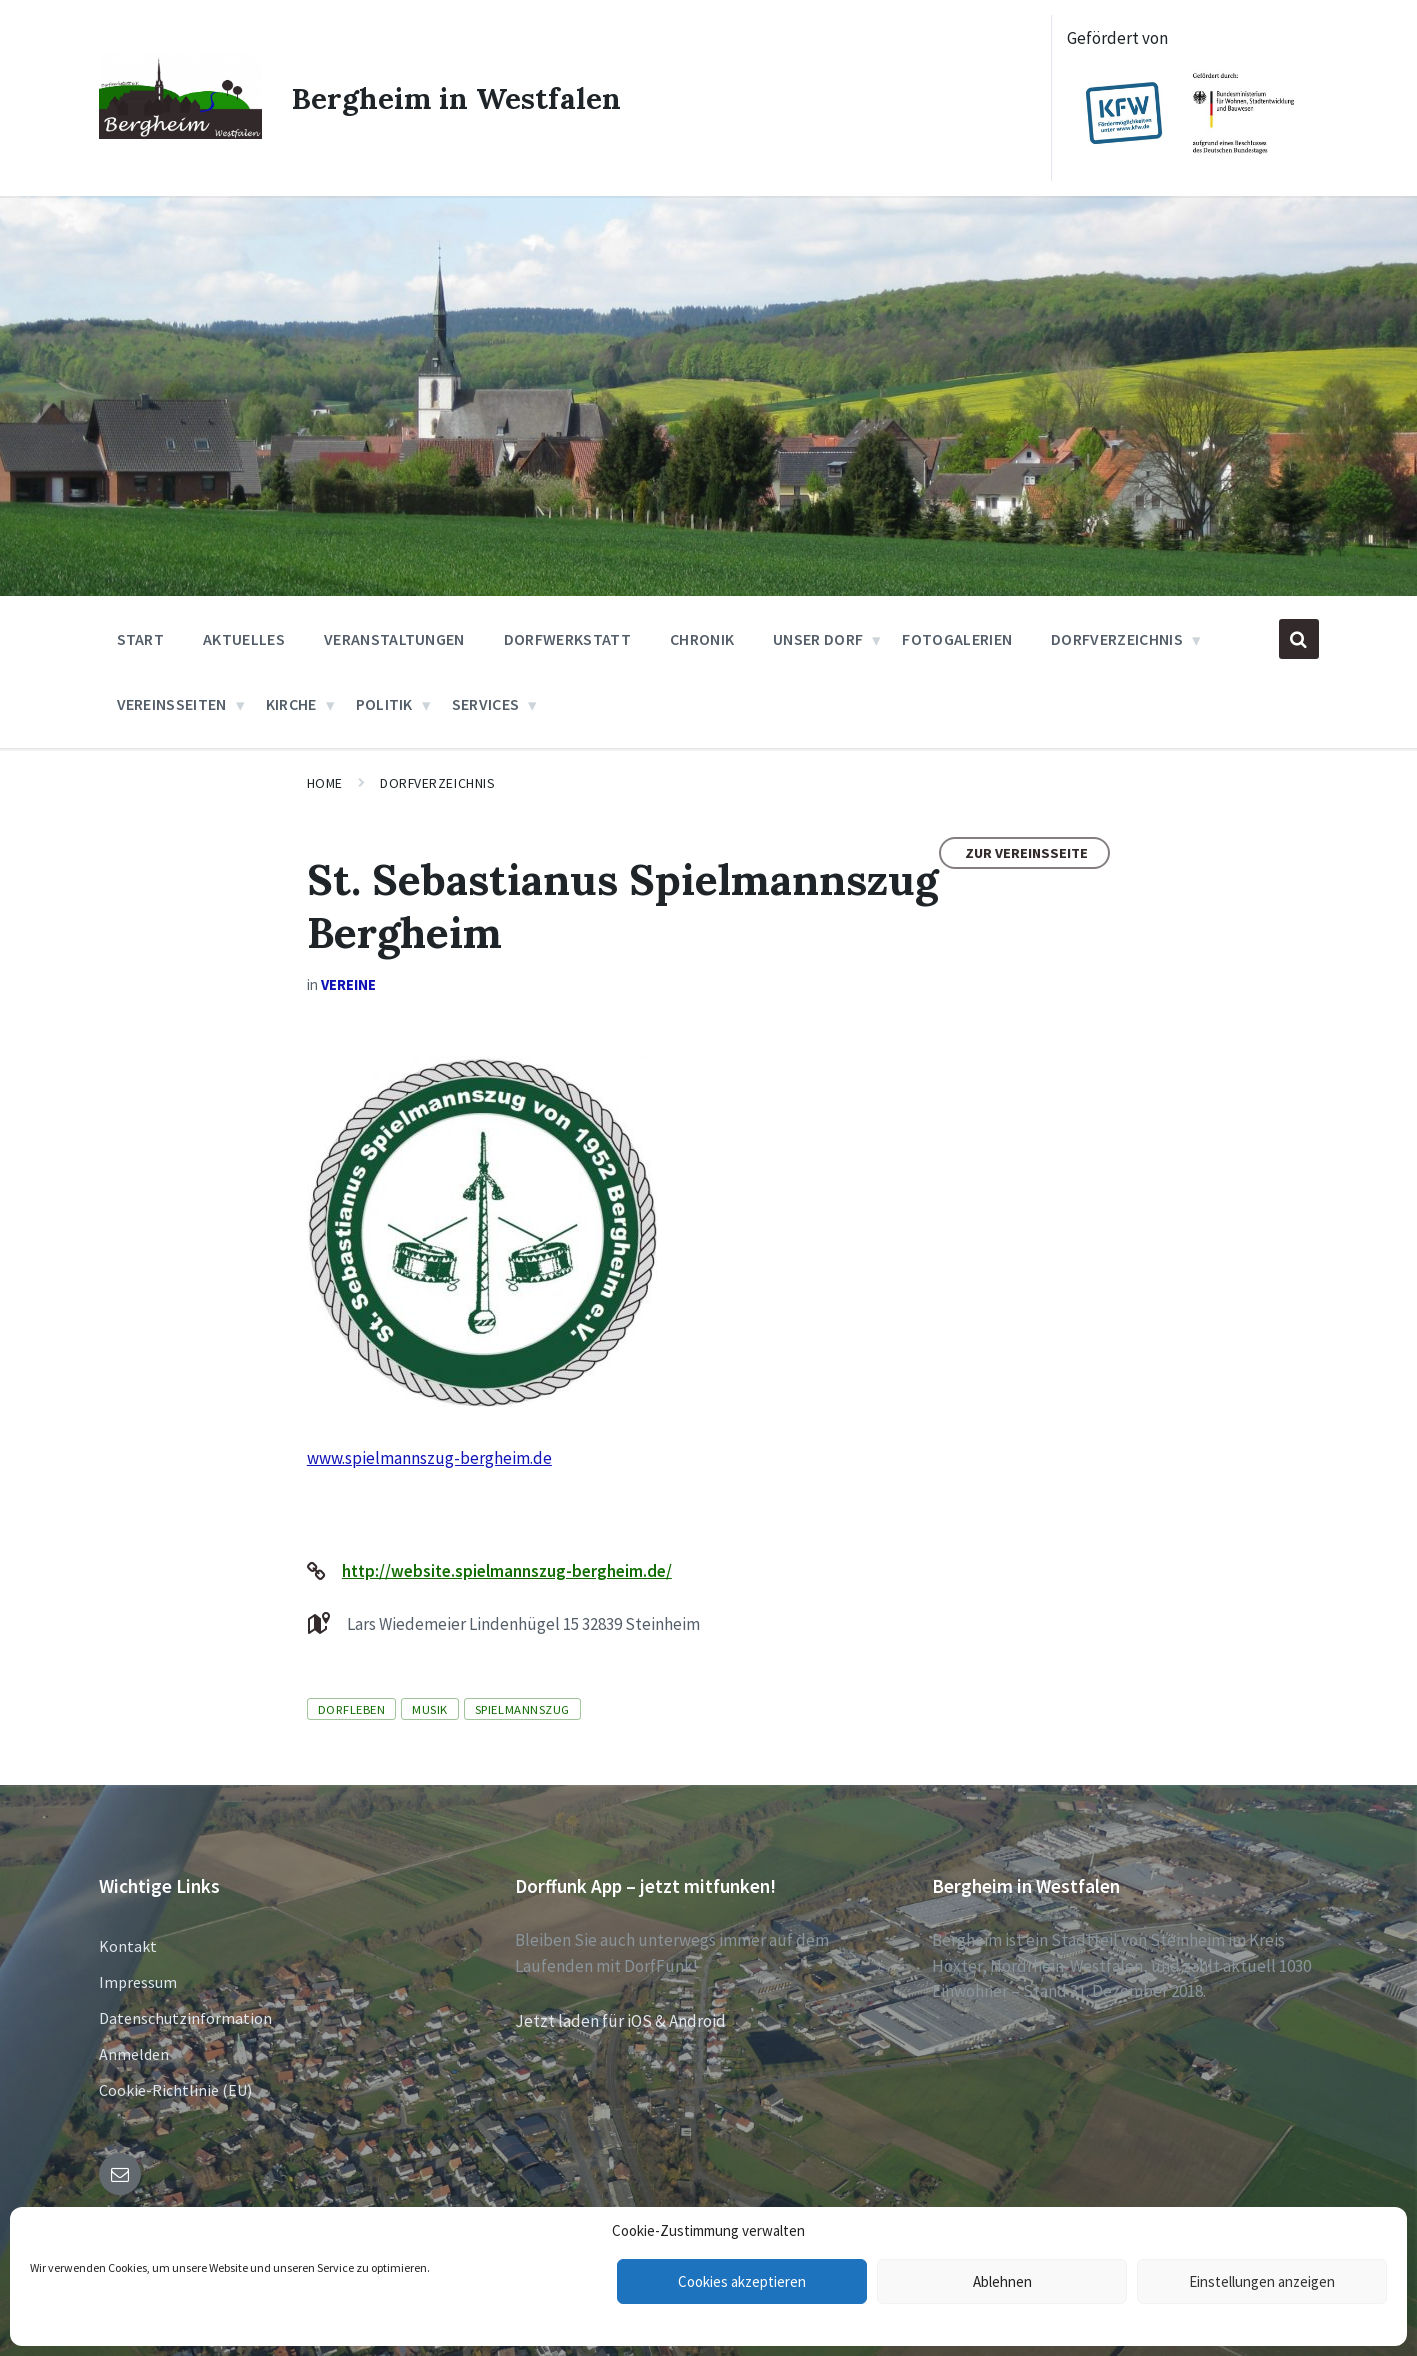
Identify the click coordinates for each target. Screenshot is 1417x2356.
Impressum (138, 1982)
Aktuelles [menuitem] (244, 639)
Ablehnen (1002, 2281)
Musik (430, 1709)
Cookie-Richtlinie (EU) (175, 2090)
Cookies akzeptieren (742, 2281)
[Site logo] (180, 133)
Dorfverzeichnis (437, 783)
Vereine (348, 984)
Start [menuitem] (141, 639)
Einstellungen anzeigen (1262, 2281)
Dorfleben (352, 1709)
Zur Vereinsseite (1026, 853)
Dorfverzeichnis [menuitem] (1117, 639)
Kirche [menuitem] (291, 704)
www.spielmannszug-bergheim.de (429, 1458)
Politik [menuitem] (384, 704)
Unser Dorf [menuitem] (818, 639)
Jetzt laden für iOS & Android (620, 2021)
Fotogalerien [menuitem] (957, 639)
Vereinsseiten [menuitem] (172, 704)
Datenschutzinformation (185, 2018)
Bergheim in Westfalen (457, 98)
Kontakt (128, 1946)
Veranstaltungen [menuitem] (394, 639)
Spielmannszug (522, 1709)
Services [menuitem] (486, 704)
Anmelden (134, 2054)
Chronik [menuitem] (702, 639)
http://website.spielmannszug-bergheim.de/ (507, 1571)
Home (325, 783)
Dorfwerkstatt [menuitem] (567, 639)
